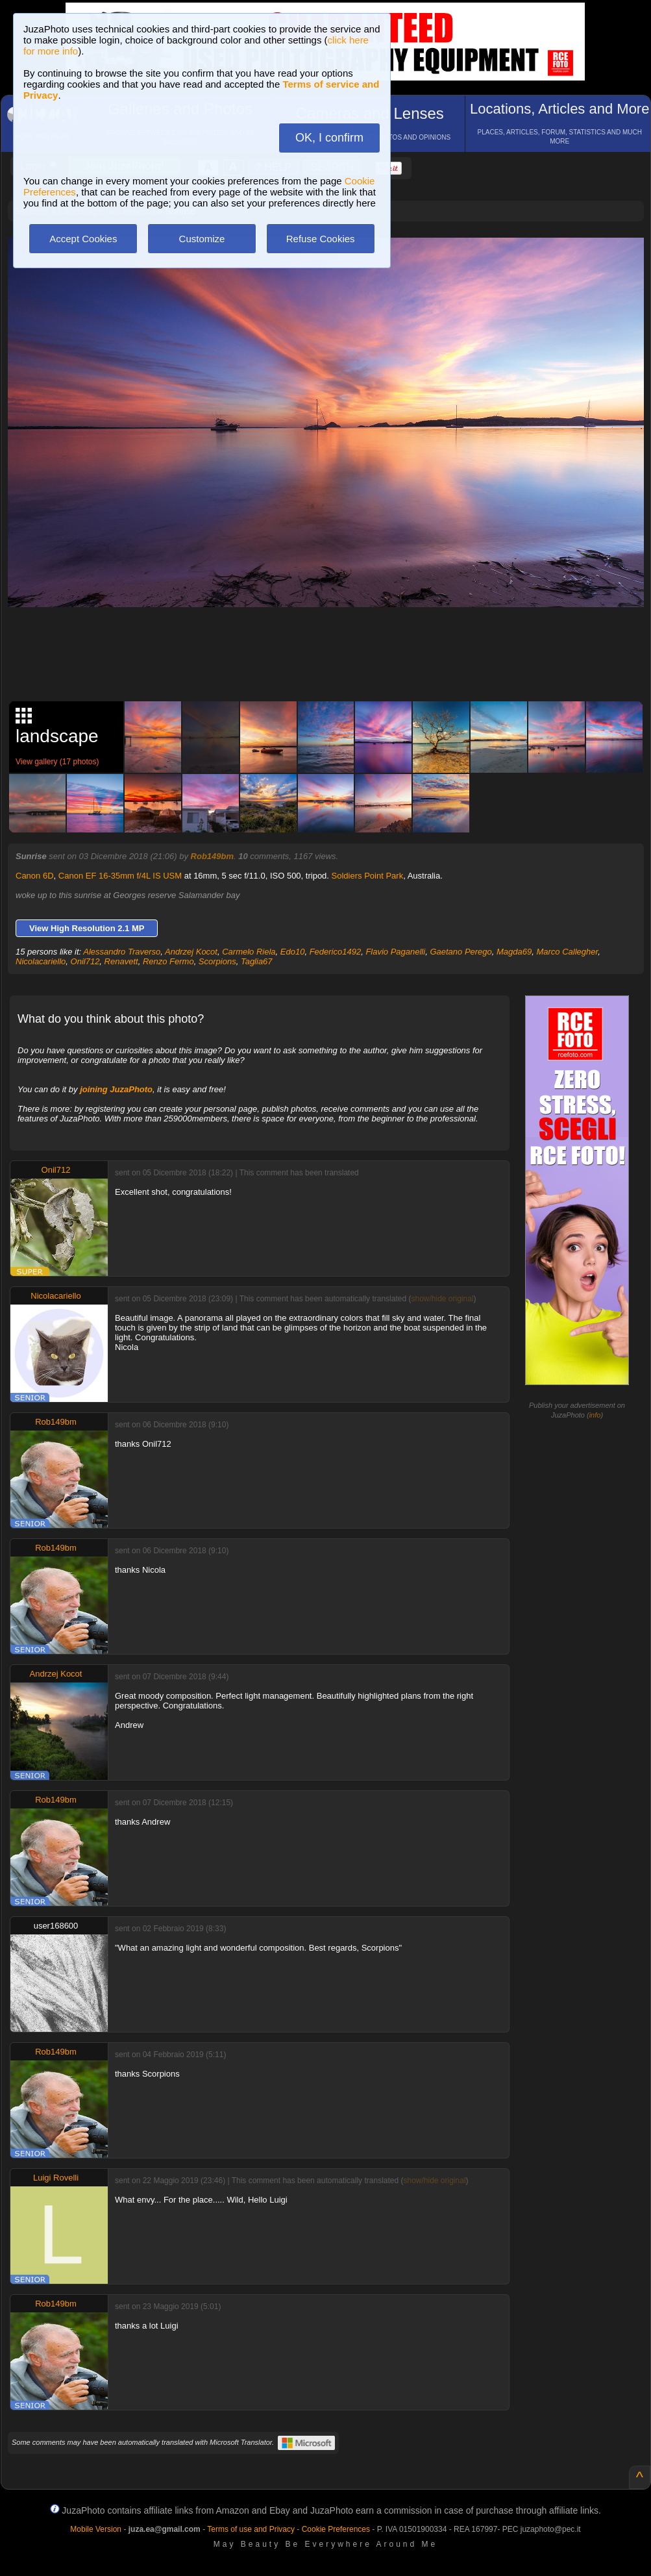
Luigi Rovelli (56, 2177)
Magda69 (514, 952)
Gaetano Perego (460, 952)
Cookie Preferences (336, 2529)
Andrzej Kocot (191, 952)
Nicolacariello (41, 961)
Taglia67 (257, 961)
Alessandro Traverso (121, 952)
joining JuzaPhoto (116, 1089)
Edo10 (292, 952)
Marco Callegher (567, 952)
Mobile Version (95, 2529)
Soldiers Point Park (368, 876)
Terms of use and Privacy (251, 2529)
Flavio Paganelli (395, 952)
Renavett (121, 961)
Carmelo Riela (248, 952)
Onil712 (85, 961)
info (595, 1415)
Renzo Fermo (168, 961)
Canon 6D (35, 876)
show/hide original (442, 1298)
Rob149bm (212, 856)
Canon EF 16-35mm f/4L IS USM (120, 876)
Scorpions (217, 961)
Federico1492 (336, 952)
